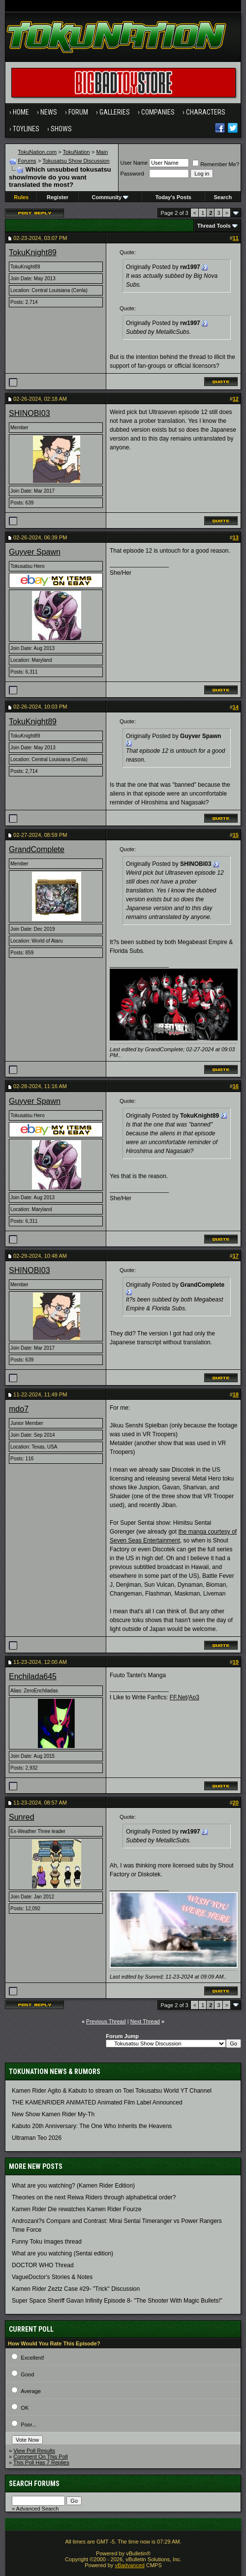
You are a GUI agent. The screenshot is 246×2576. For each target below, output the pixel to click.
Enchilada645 (33, 1676)
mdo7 (19, 1409)
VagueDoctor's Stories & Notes (52, 2277)
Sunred (21, 1817)
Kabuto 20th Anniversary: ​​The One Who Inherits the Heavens (92, 2126)
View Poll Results (34, 2451)
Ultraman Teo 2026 (37, 2137)
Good (27, 2374)
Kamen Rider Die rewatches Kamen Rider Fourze (76, 2209)
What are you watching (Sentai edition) (62, 2253)
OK (25, 2408)
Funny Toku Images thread (47, 2241)
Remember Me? (215, 164)
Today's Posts (173, 197)
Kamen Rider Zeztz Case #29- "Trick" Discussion (76, 2288)
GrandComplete (36, 849)
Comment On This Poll (40, 2456)
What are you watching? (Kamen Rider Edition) (73, 2185)
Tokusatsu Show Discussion (75, 161)
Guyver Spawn (35, 552)
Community (110, 197)
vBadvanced (130, 2565)
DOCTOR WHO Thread (43, 2265)
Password (132, 174)
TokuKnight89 (33, 252)
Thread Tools (214, 226)
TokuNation (76, 152)
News (48, 112)
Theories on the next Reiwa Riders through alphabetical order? (94, 2197)
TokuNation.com (37, 152)
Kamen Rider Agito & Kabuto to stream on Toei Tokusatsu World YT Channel (112, 2090)
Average (31, 2391)
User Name (134, 163)
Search (223, 197)
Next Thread (145, 2021)
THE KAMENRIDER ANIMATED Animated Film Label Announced (97, 2102)
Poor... (28, 2425)
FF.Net (178, 1697)
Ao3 (194, 1697)
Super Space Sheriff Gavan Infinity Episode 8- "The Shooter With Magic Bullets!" (117, 2300)
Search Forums (34, 2483)
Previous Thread (106, 2021)
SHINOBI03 (29, 413)
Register (57, 197)
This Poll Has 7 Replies (41, 2462)
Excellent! (32, 2358)
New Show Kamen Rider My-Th (53, 2114)
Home (21, 112)
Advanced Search (37, 2509)
